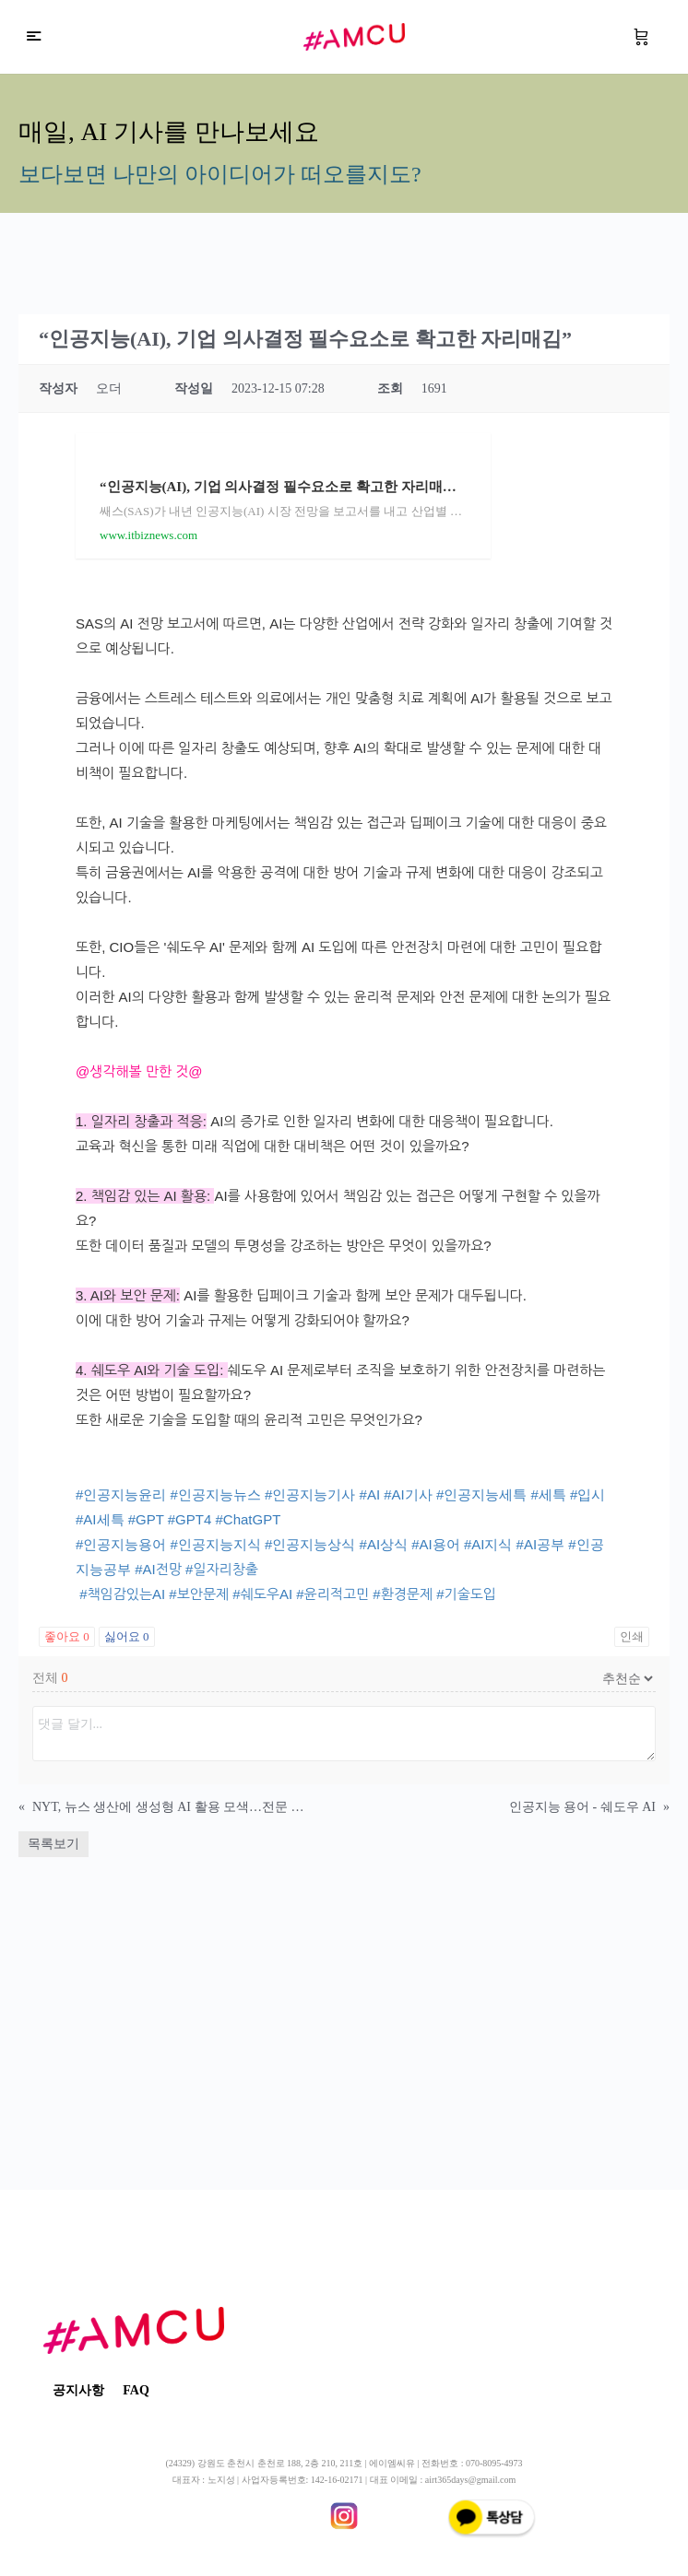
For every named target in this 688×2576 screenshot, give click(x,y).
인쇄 (632, 1636)
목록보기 (53, 1844)
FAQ (136, 2390)
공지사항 (78, 2390)
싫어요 (126, 1636)
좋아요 (66, 1636)
